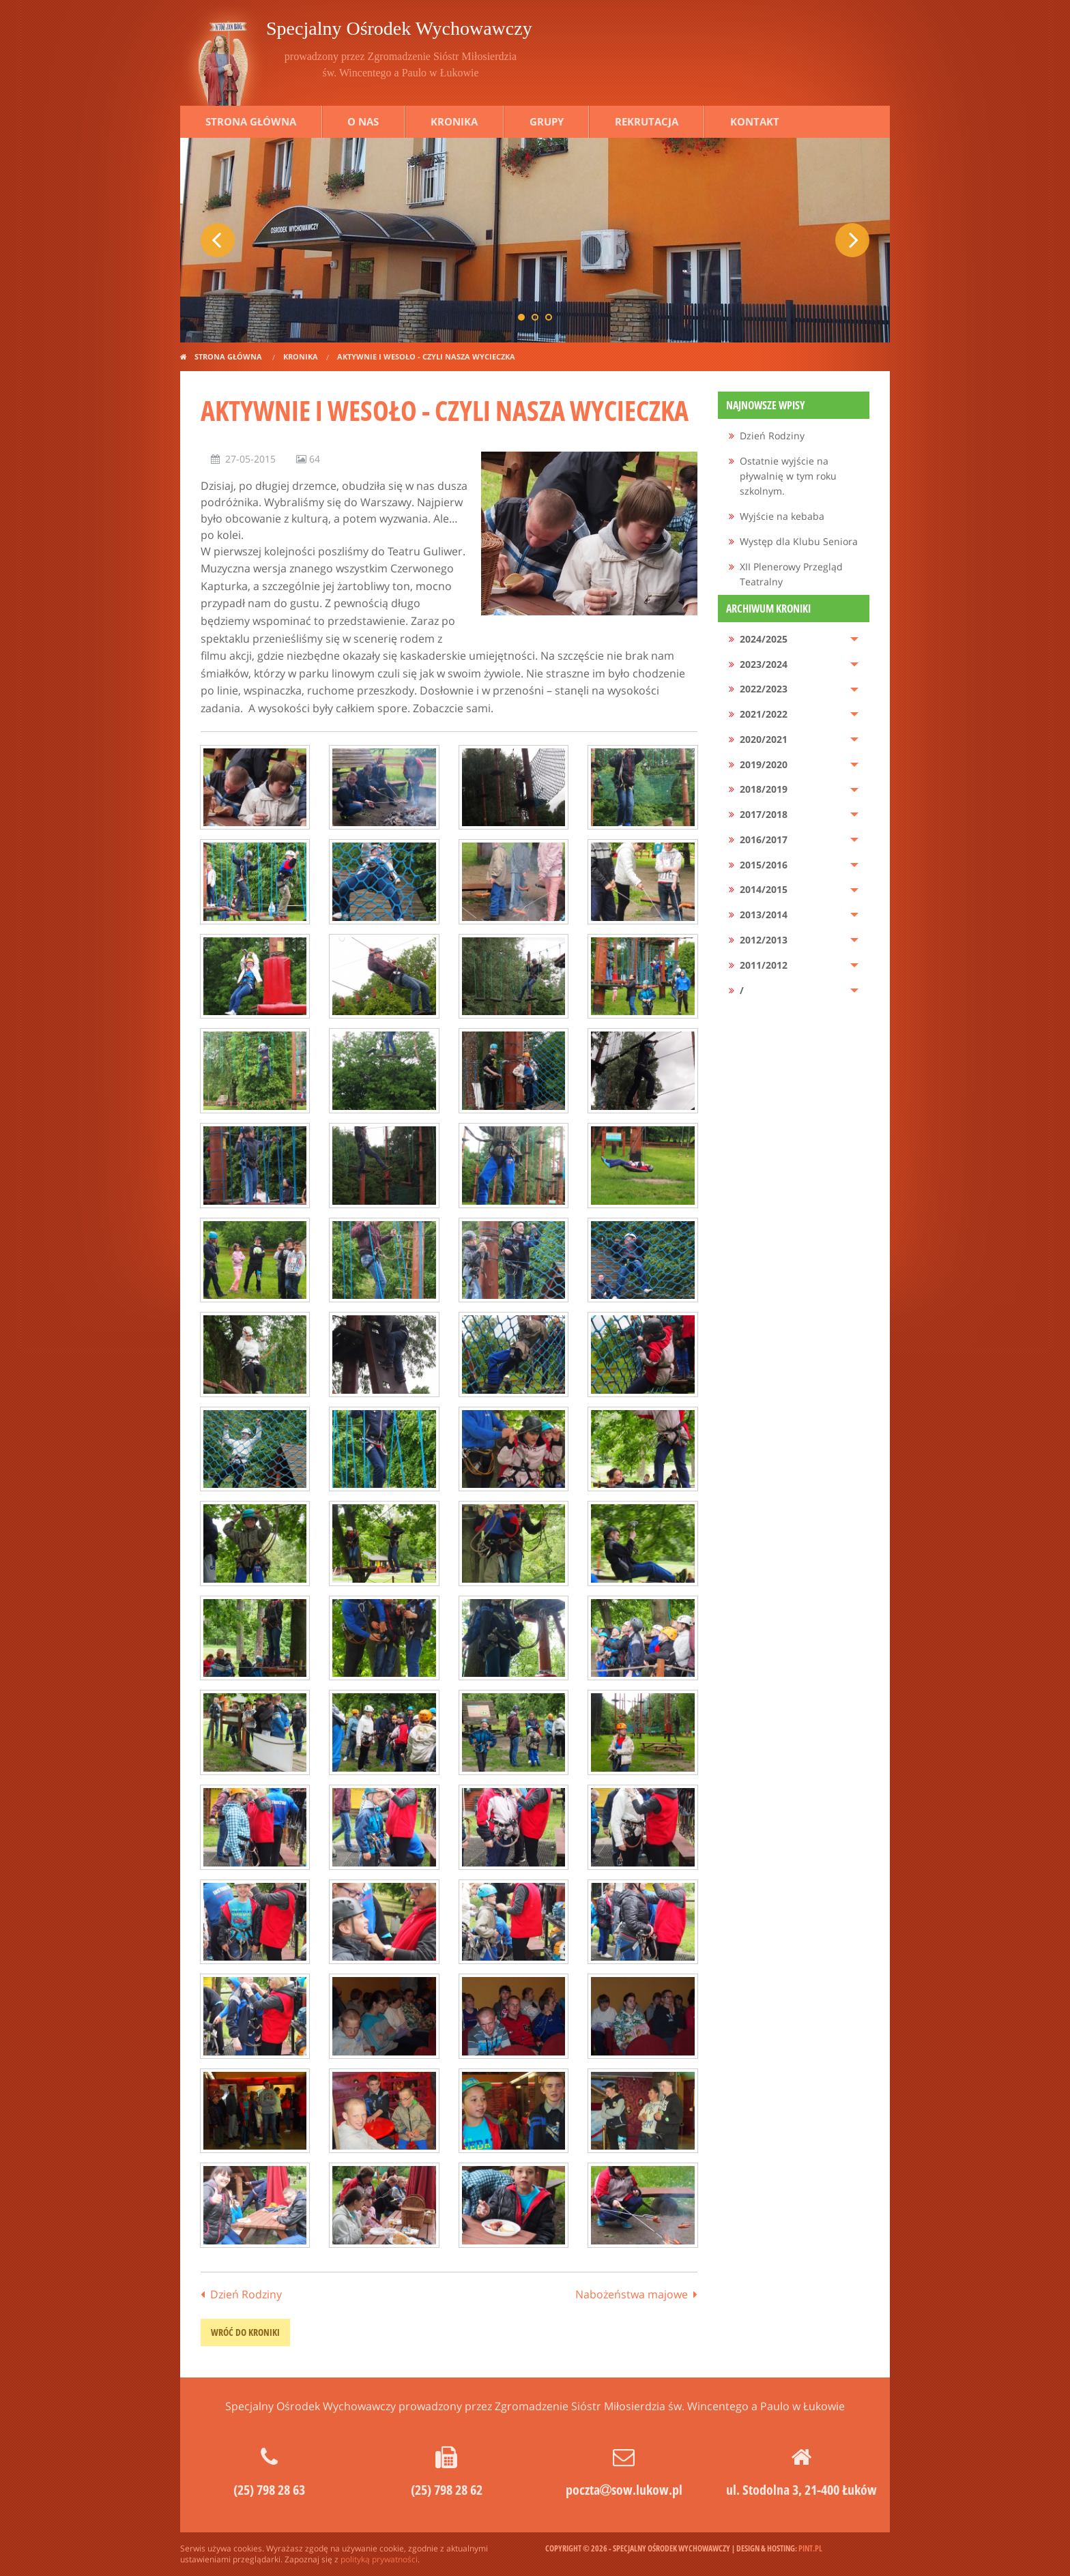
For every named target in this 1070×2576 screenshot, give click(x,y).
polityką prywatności (379, 2559)
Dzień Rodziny (246, 2294)
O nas (363, 121)
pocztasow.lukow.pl (624, 2489)
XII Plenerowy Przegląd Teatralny (791, 574)
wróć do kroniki (245, 2332)
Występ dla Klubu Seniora (799, 541)
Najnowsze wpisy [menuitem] (765, 405)
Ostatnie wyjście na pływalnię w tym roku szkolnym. (788, 476)
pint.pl (810, 2548)
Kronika (454, 121)
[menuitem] (794, 436)
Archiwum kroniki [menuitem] (768, 608)
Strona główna (250, 121)
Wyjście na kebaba (782, 516)
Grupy (547, 121)
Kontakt (754, 121)
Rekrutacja (646, 121)
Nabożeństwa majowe (631, 2294)
